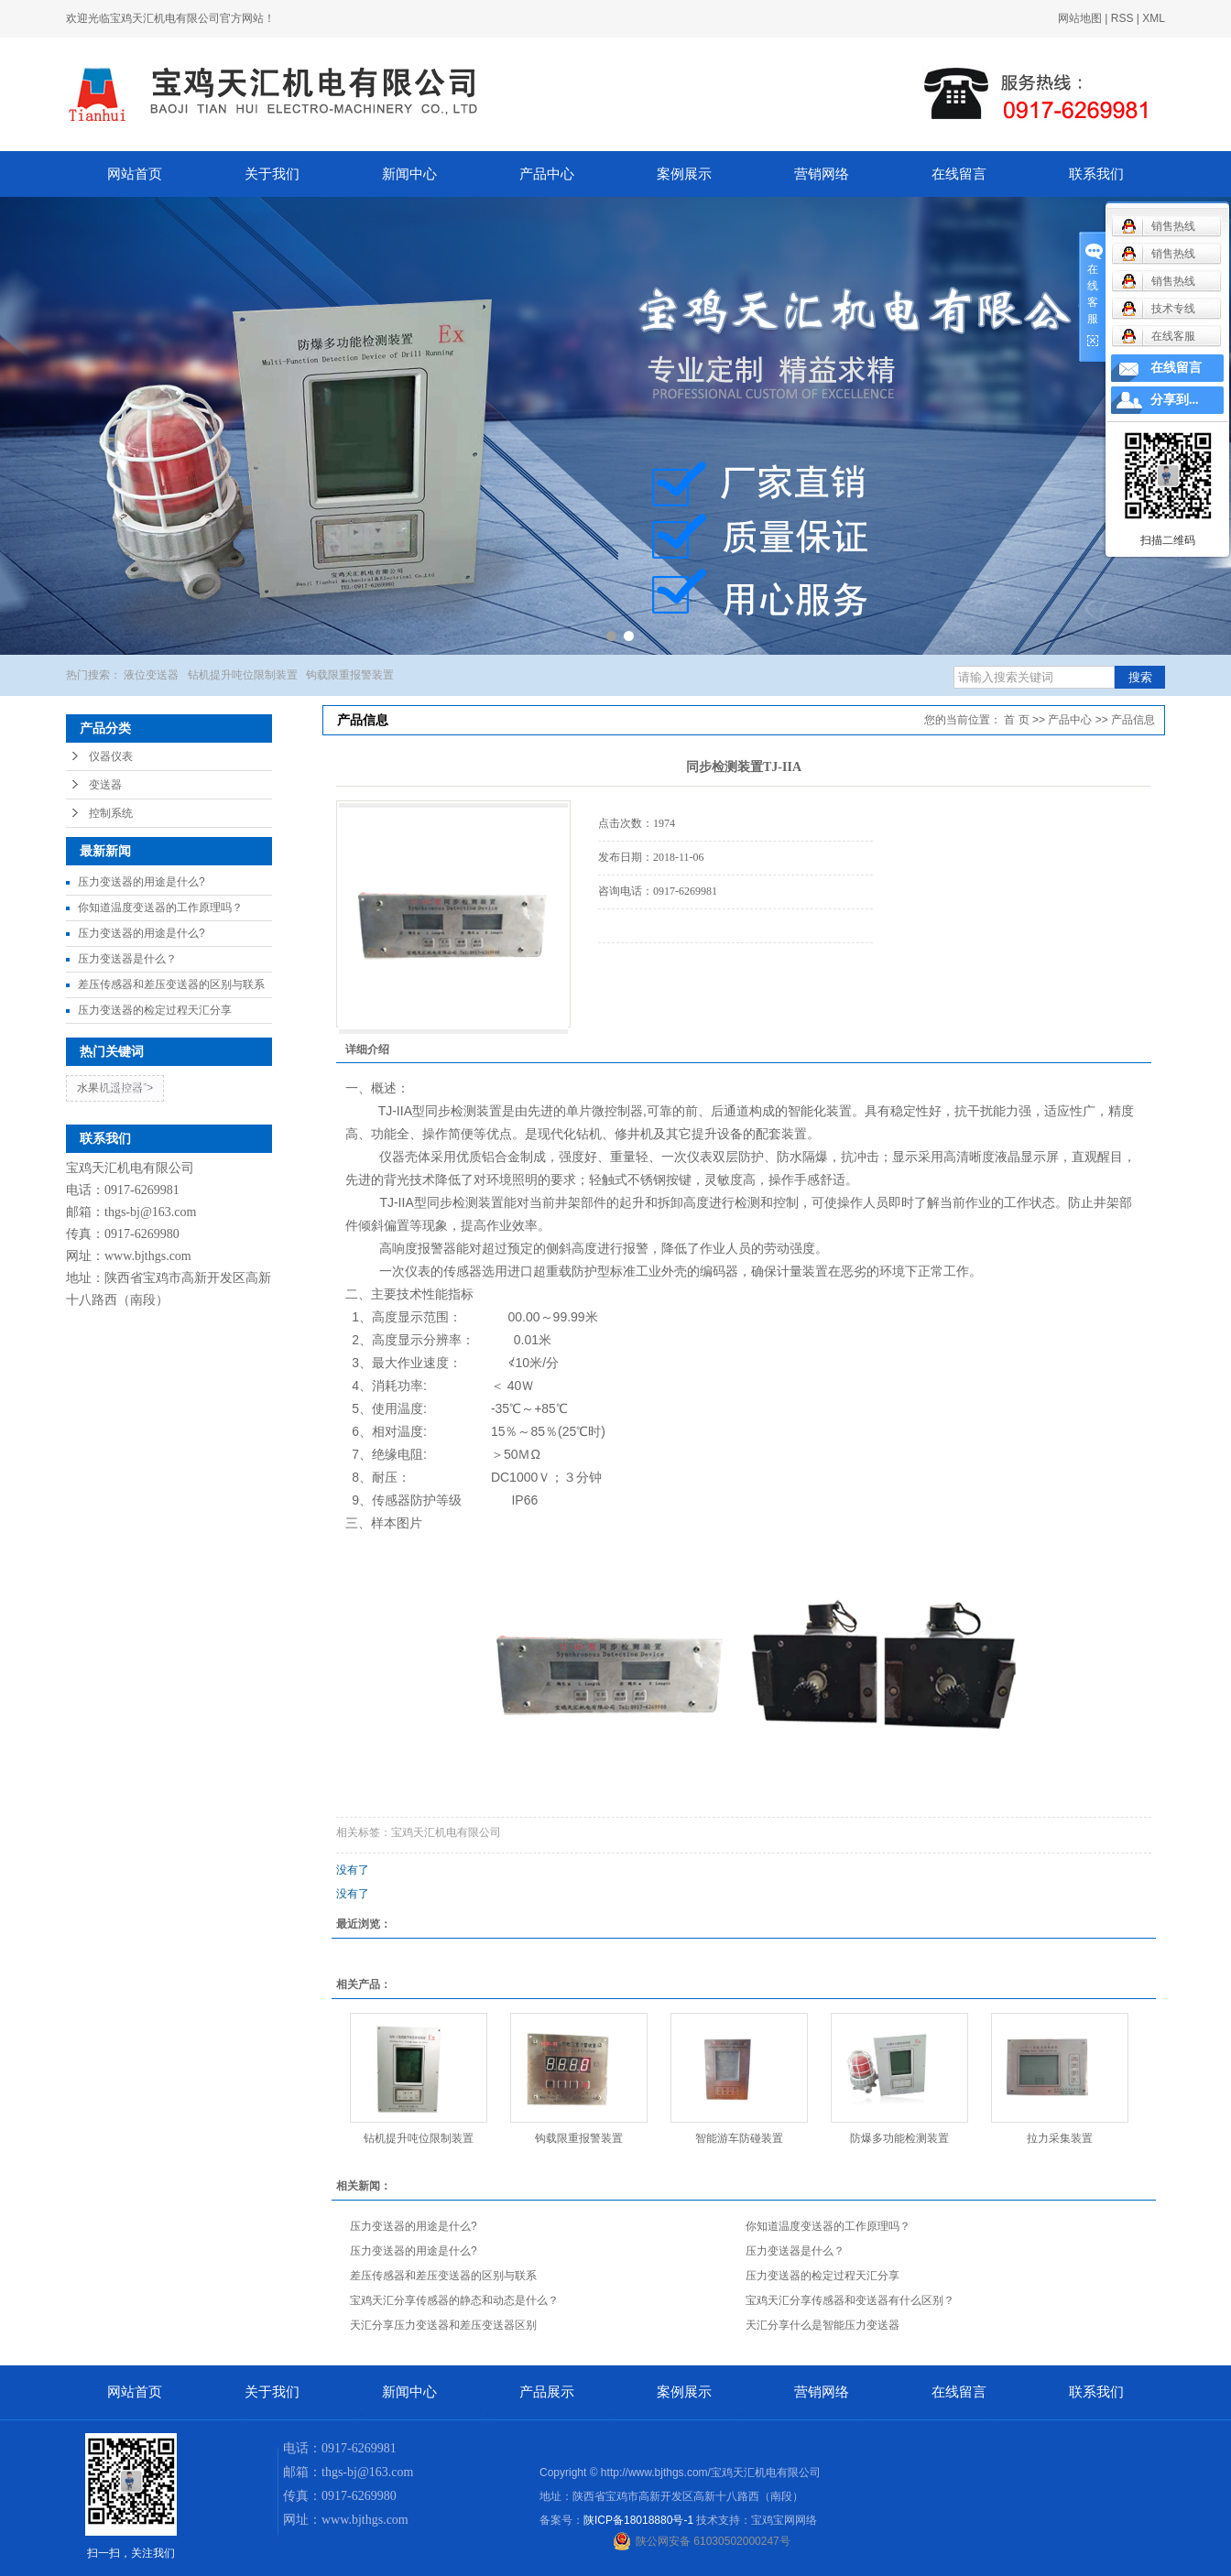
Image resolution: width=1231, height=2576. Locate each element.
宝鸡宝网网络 (784, 2520)
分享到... (1174, 400)
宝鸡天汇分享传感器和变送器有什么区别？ (850, 2300)
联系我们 (1096, 174)
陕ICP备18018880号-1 (638, 2520)
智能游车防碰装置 (739, 2138)
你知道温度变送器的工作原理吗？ (160, 907)
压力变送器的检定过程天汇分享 (155, 1010)
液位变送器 (151, 674)
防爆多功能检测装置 (899, 2138)
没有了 (352, 1870)
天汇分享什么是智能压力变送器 (822, 2325)
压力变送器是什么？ (127, 958)
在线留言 (958, 174)
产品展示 (546, 2392)
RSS (1122, 18)
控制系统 (111, 813)
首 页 (1016, 719)
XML (1153, 18)
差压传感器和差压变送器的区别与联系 (171, 984)
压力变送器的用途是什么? (141, 881)
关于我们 (272, 174)
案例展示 (684, 174)
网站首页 (134, 174)
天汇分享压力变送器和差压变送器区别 (443, 2325)
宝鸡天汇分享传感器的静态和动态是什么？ (454, 2300)
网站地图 (1080, 18)
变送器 (105, 784)
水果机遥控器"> (115, 1087)
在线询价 (649, 968)
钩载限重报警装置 (350, 674)
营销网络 (821, 174)
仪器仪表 (111, 756)
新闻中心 (409, 174)
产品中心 (546, 174)
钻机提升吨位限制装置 (243, 674)
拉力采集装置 (1060, 2138)
